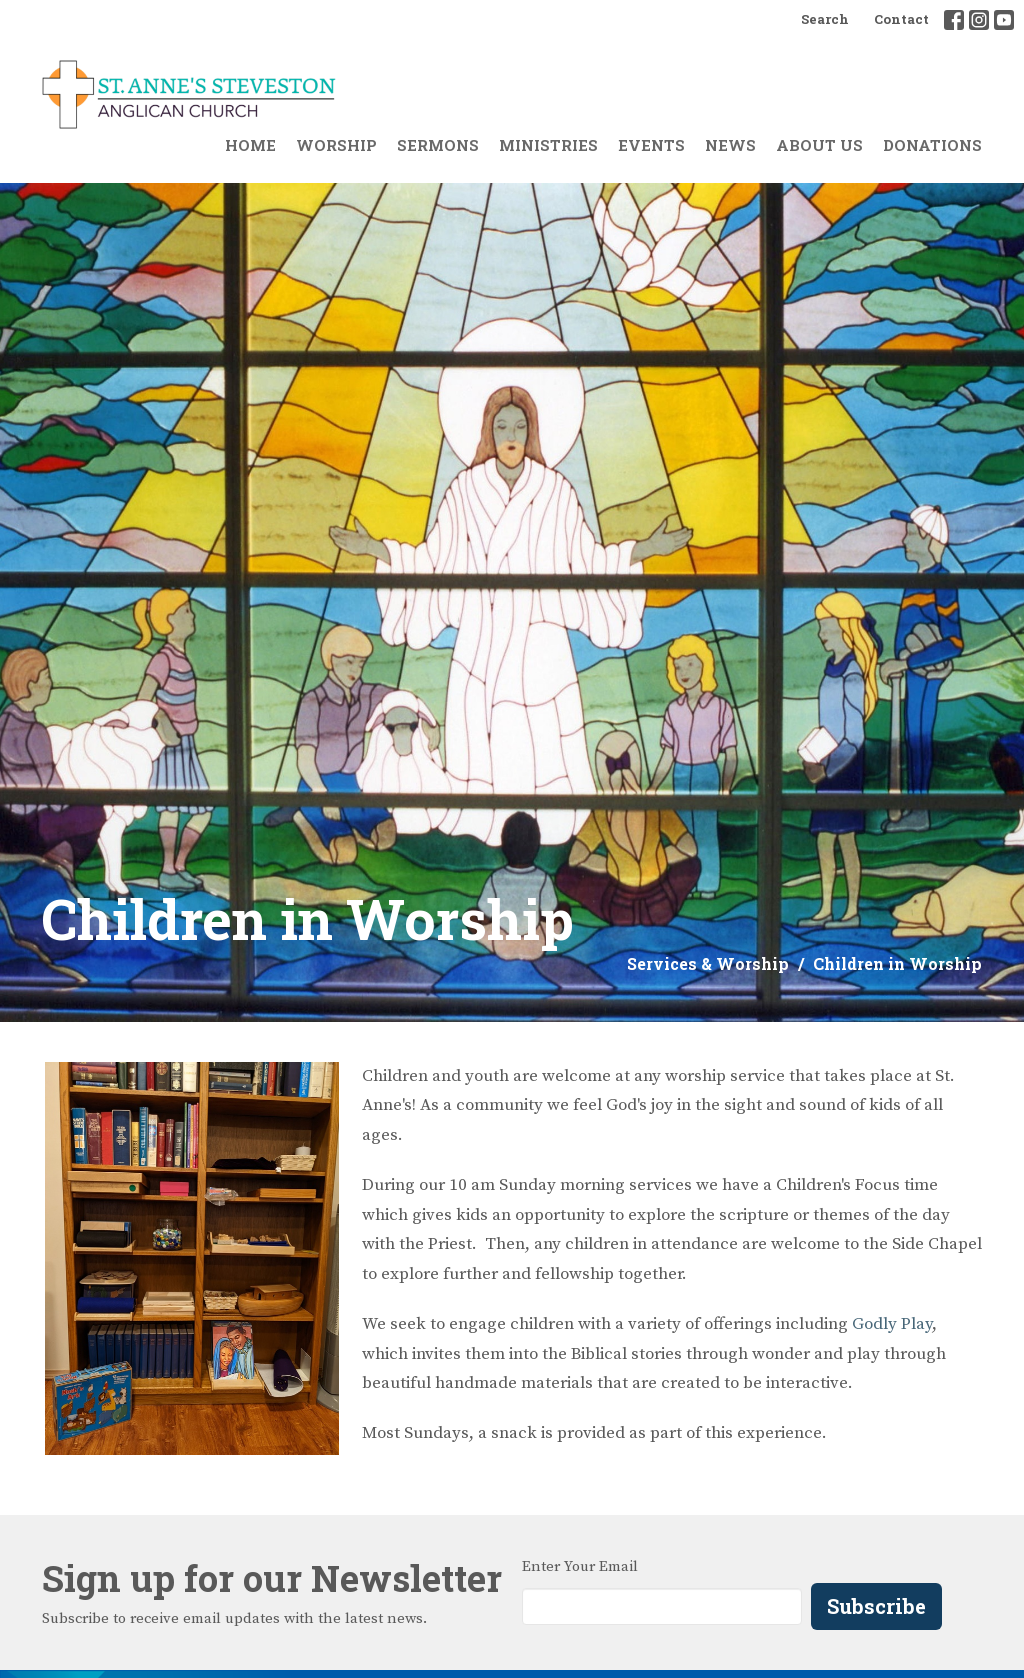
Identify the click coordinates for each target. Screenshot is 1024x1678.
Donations (932, 145)
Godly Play (892, 1324)
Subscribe (876, 1606)
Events (651, 145)
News (730, 145)
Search (825, 19)
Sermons (438, 145)
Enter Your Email (580, 1566)
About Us (819, 145)
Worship (336, 145)
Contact (901, 19)
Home (250, 145)
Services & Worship (708, 963)
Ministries (548, 145)
